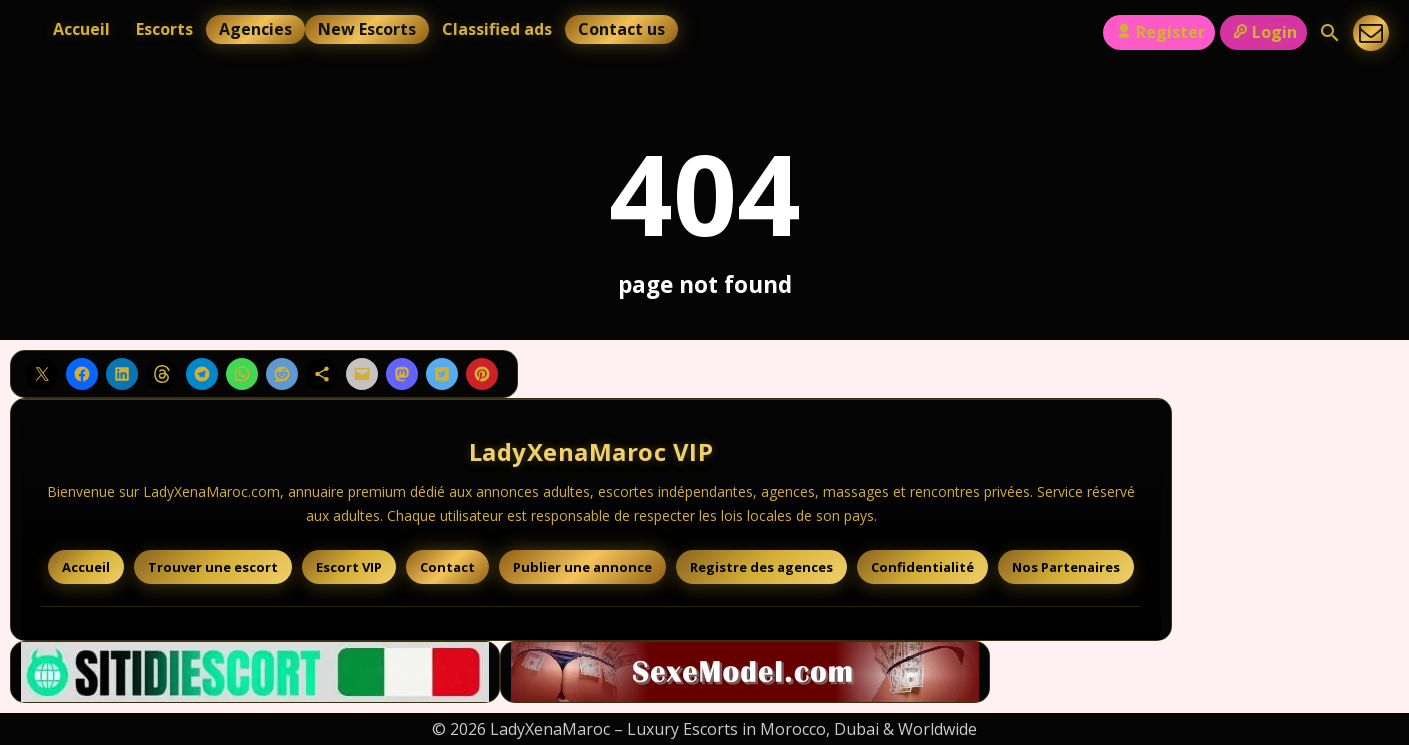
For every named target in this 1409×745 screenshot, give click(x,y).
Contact (447, 567)
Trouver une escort (213, 567)
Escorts (164, 29)
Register (1158, 32)
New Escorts (367, 29)
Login (1263, 32)
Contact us (621, 29)
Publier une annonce (582, 567)
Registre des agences (761, 567)
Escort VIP (349, 567)
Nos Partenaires (1066, 567)
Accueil (81, 29)
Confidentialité (922, 567)
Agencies (255, 29)
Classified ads (497, 29)
